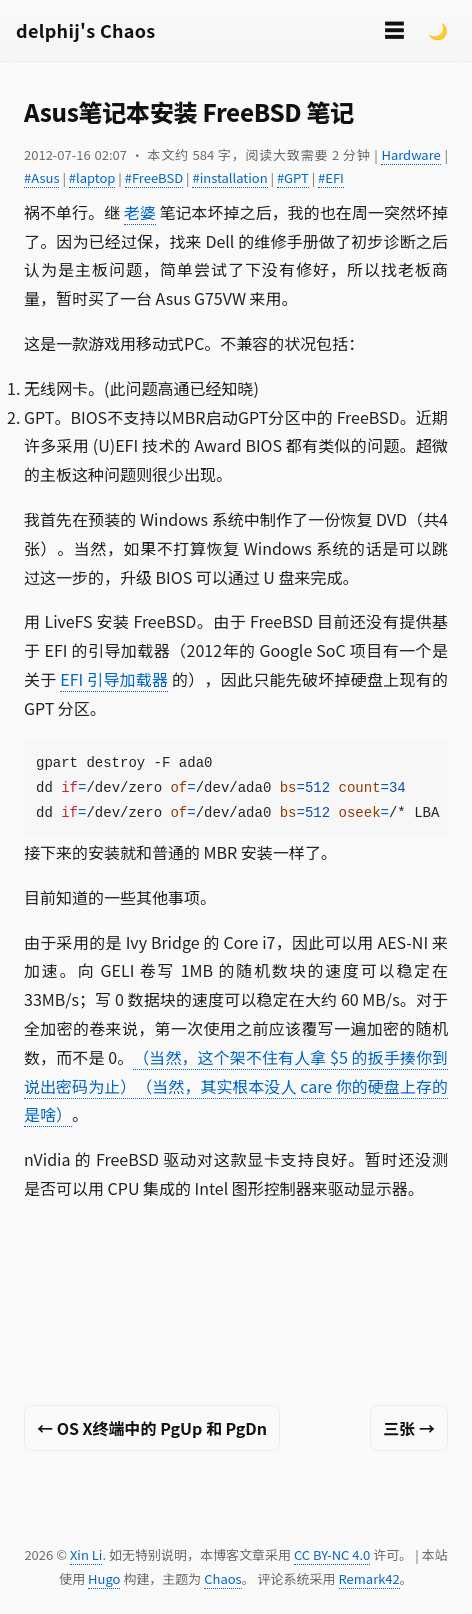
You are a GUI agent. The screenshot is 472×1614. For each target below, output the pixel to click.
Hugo (104, 1578)
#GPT (293, 177)
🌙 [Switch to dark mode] (438, 30)
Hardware (410, 154)
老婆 (140, 212)
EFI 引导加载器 (114, 679)
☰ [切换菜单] (394, 29)
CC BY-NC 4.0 (332, 1554)
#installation (229, 177)
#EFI (331, 177)
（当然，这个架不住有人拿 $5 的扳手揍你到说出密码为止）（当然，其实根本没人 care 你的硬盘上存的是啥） (236, 1086)
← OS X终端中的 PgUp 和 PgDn (152, 1428)
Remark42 (369, 1578)
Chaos (222, 1578)
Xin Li (86, 1554)
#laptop (92, 177)
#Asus (41, 177)
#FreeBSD (154, 177)
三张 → (409, 1428)
